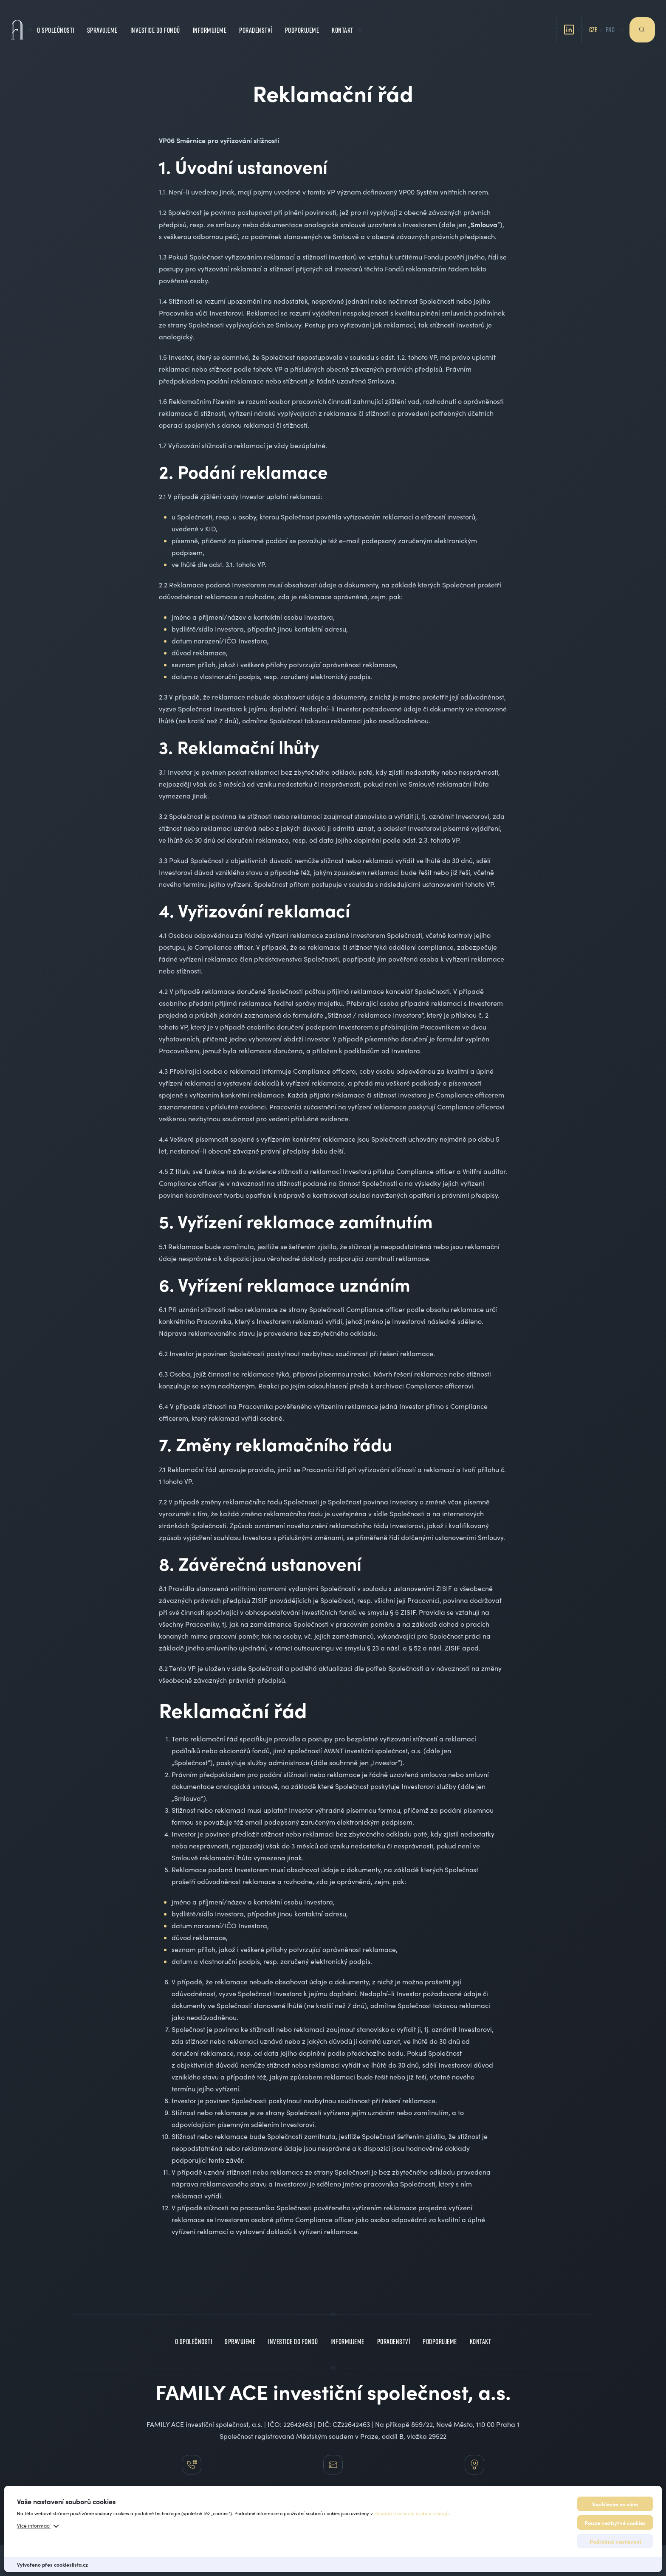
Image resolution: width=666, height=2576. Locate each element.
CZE (593, 25)
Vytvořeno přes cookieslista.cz (52, 2564)
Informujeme (210, 26)
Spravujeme (102, 26)
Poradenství (255, 26)
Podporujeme (302, 26)
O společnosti (55, 26)
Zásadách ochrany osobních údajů (411, 2513)
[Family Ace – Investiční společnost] (17, 25)
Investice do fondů (155, 26)
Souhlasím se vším (615, 2504)
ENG (610, 25)
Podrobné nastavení (615, 2541)
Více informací (34, 2525)
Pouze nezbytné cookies (615, 2522)
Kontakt (342, 26)
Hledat (642, 25)
